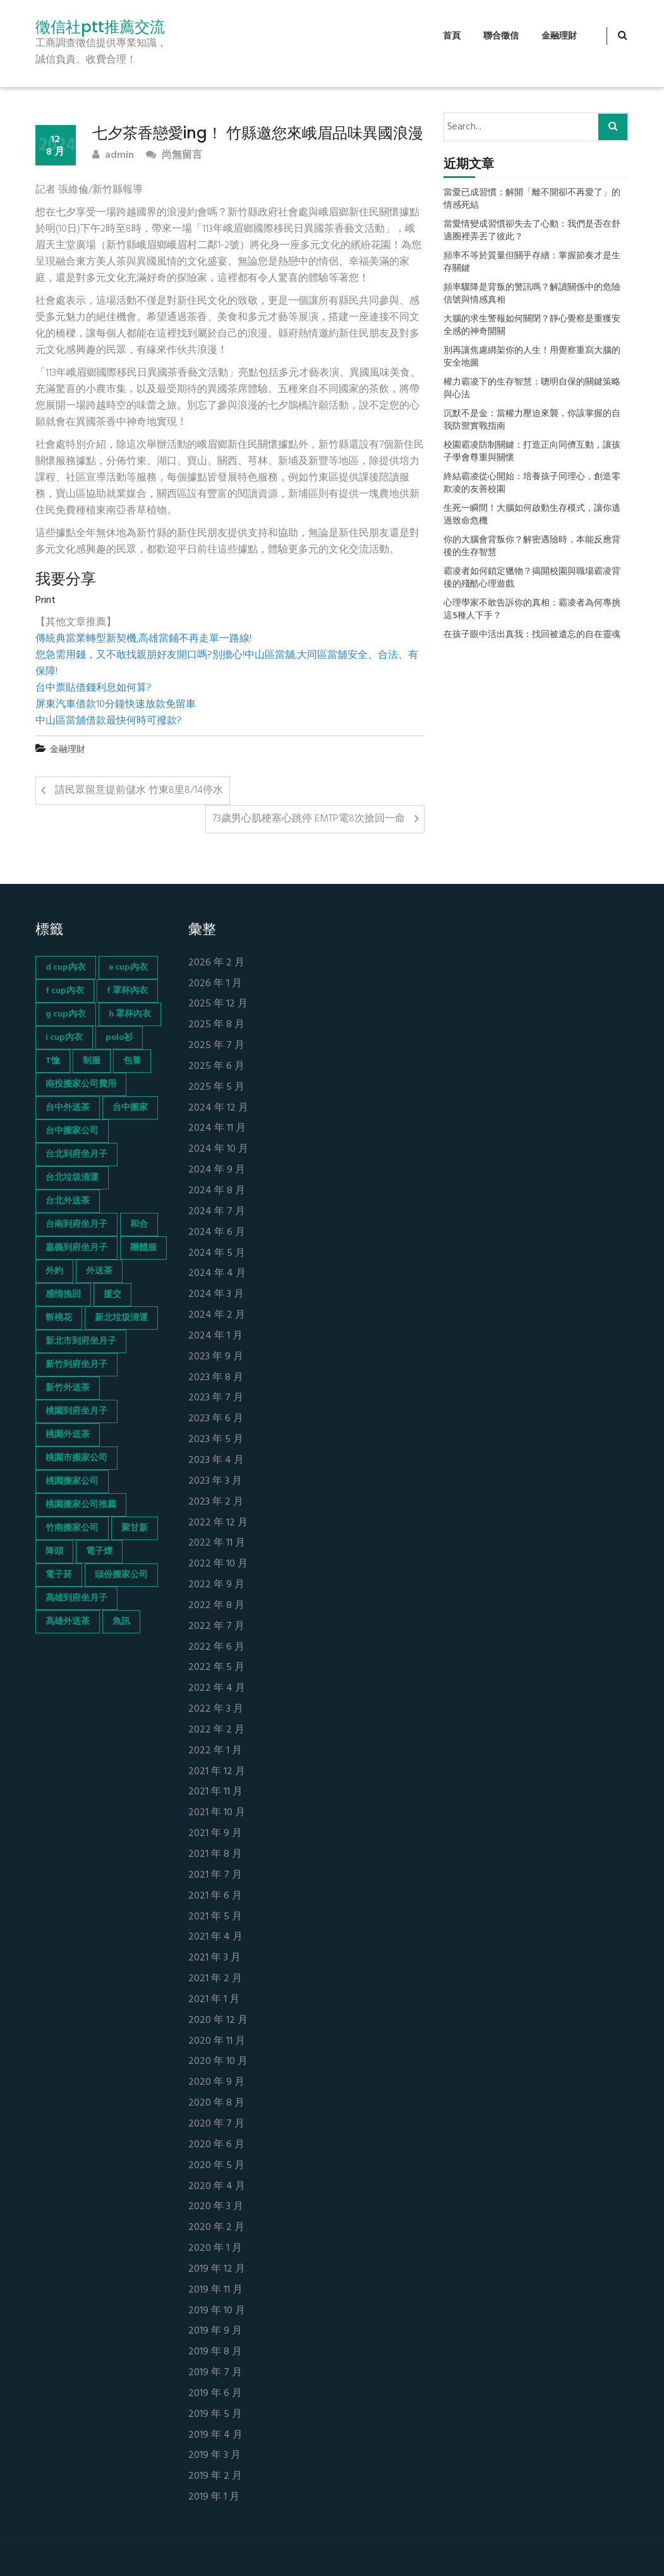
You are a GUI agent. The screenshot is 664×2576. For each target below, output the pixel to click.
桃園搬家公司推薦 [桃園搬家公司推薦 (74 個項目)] (80, 1505)
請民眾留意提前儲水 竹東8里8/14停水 (139, 790)
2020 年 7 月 (216, 2124)
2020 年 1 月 (215, 2248)
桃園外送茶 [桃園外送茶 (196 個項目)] (67, 1435)
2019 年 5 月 (215, 2414)
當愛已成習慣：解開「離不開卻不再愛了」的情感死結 (532, 199)
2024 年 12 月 (218, 1108)
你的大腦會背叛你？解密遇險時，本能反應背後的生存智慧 (532, 546)
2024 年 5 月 (216, 1253)
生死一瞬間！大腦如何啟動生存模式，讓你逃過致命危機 (532, 515)
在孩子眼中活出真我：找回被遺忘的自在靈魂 (532, 635)
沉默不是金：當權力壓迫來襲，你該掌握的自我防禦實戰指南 (532, 420)
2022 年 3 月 (215, 1709)
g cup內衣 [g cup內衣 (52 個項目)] (65, 1014)
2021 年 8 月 (215, 1854)
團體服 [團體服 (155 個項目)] (143, 1248)
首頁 (452, 36)
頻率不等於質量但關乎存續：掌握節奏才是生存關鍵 (532, 262)
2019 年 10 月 (216, 2311)
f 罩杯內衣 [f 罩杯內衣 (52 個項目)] (127, 991)
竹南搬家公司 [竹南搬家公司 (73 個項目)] (72, 1528)
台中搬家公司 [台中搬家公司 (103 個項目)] (72, 1131)
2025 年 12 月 (218, 1004)
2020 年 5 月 (216, 2166)
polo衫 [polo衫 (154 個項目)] (119, 1037)
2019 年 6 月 (215, 2394)
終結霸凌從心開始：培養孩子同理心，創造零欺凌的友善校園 (532, 483)
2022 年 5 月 (216, 1668)
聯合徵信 (501, 36)
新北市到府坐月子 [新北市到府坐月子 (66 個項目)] (80, 1341)
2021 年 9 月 (215, 1834)
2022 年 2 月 (216, 1730)
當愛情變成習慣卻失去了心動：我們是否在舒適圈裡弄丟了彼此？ (532, 231)
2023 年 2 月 (215, 1502)
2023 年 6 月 (215, 1419)
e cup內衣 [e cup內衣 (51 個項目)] (128, 967)
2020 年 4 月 (216, 2186)
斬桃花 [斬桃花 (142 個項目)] (58, 1318)
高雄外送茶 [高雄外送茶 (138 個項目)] (67, 1621)
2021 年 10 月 (216, 1813)
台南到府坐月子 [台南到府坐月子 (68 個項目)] (76, 1224)
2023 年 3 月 (215, 1481)
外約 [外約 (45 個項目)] (54, 1271)
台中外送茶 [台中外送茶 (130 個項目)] (67, 1107)
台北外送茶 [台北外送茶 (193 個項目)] (67, 1201)
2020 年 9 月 (216, 2082)
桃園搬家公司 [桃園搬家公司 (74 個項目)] (72, 1481)
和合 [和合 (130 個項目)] (139, 1224)
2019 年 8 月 (215, 2352)
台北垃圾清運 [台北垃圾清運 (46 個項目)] (72, 1178)
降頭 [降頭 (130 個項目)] (54, 1551)
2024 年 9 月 (216, 1170)
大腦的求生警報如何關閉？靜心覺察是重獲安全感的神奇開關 (532, 325)
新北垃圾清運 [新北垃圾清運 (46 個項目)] (121, 1318)
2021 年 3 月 (214, 1958)
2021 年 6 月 (215, 1896)
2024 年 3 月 (216, 1294)
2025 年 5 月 (216, 1087)
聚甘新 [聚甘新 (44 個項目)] (134, 1528)
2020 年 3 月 (215, 2207)
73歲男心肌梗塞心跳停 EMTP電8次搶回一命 (308, 819)
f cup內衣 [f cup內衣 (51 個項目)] (64, 991)
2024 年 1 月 (215, 1336)
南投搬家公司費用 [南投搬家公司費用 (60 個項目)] (80, 1084)
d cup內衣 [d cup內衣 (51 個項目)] (65, 967)
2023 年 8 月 (215, 1378)
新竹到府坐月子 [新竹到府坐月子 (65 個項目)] (76, 1364)
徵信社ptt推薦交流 (100, 27)
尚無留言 (174, 155)
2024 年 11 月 (217, 1128)
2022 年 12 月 (218, 1523)
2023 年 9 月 (215, 1357)
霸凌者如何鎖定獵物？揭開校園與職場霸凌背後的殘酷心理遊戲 (532, 578)
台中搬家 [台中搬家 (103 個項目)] (130, 1107)
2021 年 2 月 (215, 1979)
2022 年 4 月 (216, 1688)
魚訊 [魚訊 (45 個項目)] (121, 1621)
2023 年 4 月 (216, 1460)
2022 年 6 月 (216, 1647)
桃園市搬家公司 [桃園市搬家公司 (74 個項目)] (76, 1458)
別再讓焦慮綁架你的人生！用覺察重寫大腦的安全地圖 (532, 357)
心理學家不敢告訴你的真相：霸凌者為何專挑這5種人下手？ (532, 610)
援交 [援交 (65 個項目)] (112, 1294)
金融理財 (559, 36)
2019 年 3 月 (214, 2455)
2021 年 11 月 (215, 1792)
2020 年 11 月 (216, 2041)
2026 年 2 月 (216, 963)
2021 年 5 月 (215, 1917)
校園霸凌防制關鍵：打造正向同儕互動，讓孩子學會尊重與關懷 (532, 452)
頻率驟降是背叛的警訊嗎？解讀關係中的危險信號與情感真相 (532, 294)
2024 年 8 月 (216, 1191)
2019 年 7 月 (215, 2373)
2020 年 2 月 (216, 2228)
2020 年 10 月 (218, 2061)
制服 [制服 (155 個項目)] (91, 1061)
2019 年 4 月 (215, 2435)
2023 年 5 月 (215, 1440)
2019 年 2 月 (215, 2476)
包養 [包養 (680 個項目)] (132, 1061)
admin (113, 155)
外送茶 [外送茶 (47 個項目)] (99, 1271)
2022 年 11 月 (216, 1543)
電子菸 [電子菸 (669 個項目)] (58, 1575)
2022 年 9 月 (216, 1585)
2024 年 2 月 (216, 1315)
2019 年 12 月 (216, 2269)
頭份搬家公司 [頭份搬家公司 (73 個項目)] (121, 1575)
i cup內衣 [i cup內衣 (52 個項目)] (64, 1037)
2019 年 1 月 (213, 2497)
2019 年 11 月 (215, 2290)
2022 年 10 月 (218, 1564)
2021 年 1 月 (213, 2000)
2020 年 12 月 (218, 2020)
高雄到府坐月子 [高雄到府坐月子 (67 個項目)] (76, 1598)
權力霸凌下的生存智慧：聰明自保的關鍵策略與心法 (532, 389)
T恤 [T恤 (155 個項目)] (52, 1061)
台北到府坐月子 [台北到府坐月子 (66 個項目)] (76, 1154)
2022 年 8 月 (216, 1606)
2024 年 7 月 (216, 1212)
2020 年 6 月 (216, 2145)
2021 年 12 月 (216, 1772)
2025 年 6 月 (216, 1066)
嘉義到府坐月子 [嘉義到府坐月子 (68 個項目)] (76, 1248)
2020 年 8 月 (216, 2103)
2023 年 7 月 (215, 1398)
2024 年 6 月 (216, 1232)
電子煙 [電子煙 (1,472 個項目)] (99, 1551)
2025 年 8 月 (216, 1025)
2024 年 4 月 (217, 1274)
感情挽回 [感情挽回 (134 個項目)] (63, 1294)
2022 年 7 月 (216, 1626)
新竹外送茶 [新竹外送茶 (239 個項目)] (67, 1388)
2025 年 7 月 (216, 1046)
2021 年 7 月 (215, 1875)
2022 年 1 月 (215, 1751)
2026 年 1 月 (215, 984)
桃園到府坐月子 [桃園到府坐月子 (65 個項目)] (76, 1411)
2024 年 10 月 (218, 1149)
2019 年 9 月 (215, 2331)
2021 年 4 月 (215, 1937)
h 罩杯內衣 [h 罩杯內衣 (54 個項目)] (130, 1014)
